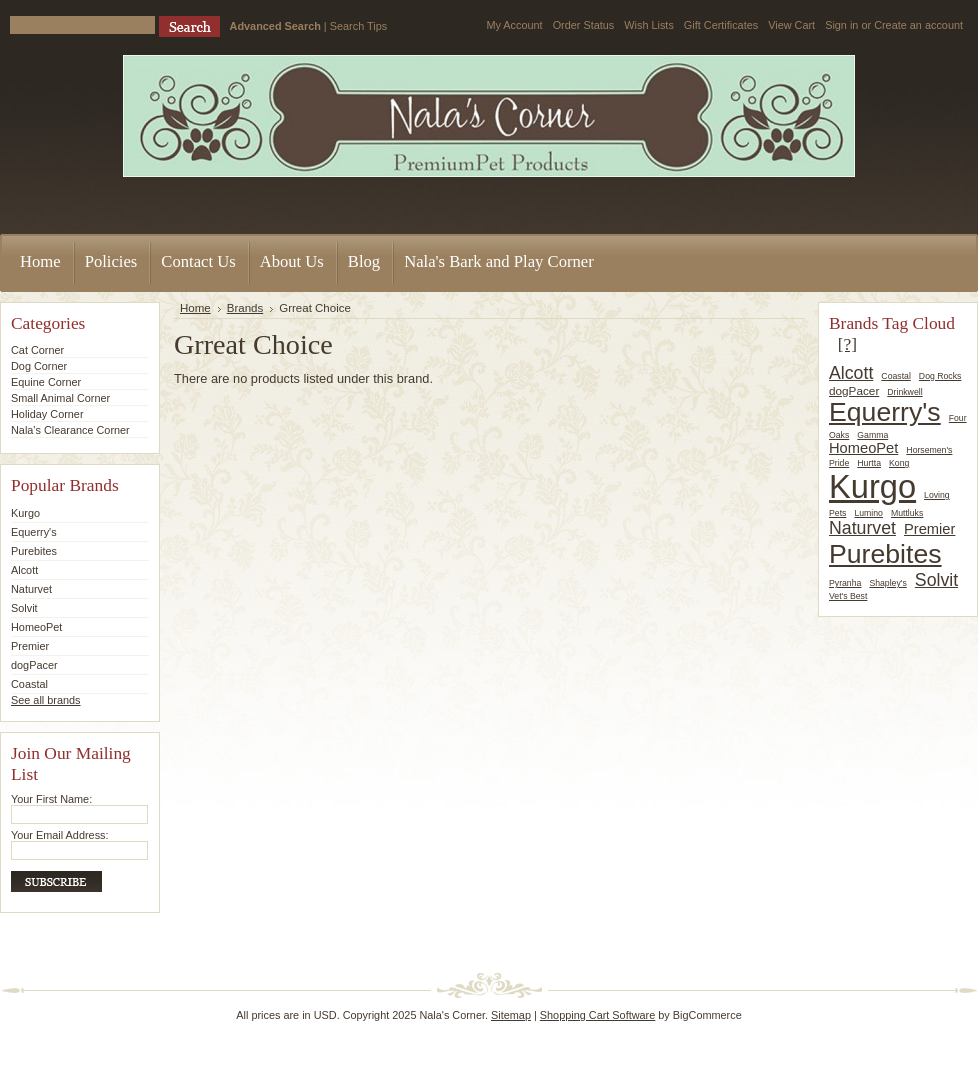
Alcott (24, 570)
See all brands (46, 700)
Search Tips (358, 26)
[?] (847, 344)
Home (195, 308)
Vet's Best (848, 596)
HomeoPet (36, 627)
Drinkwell (904, 392)
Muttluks (907, 513)
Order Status (584, 25)
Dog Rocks (940, 376)
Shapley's (887, 583)
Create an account (918, 25)
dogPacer (34, 665)
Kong (899, 463)
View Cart (791, 25)
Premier (30, 646)
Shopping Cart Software (597, 1015)
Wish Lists (649, 25)
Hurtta (869, 463)
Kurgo (25, 513)
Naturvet (31, 589)
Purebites (34, 551)
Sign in (841, 25)
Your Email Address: (60, 835)
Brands (245, 308)
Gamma (872, 435)
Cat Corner (37, 350)
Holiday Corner (47, 414)
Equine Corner (46, 382)
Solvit (24, 608)
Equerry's (34, 532)
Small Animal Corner (60, 398)
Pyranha (845, 583)
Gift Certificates (721, 25)
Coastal (29, 684)
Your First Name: (51, 799)
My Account (514, 25)
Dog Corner (39, 366)
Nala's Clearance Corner (70, 430)
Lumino (868, 513)
